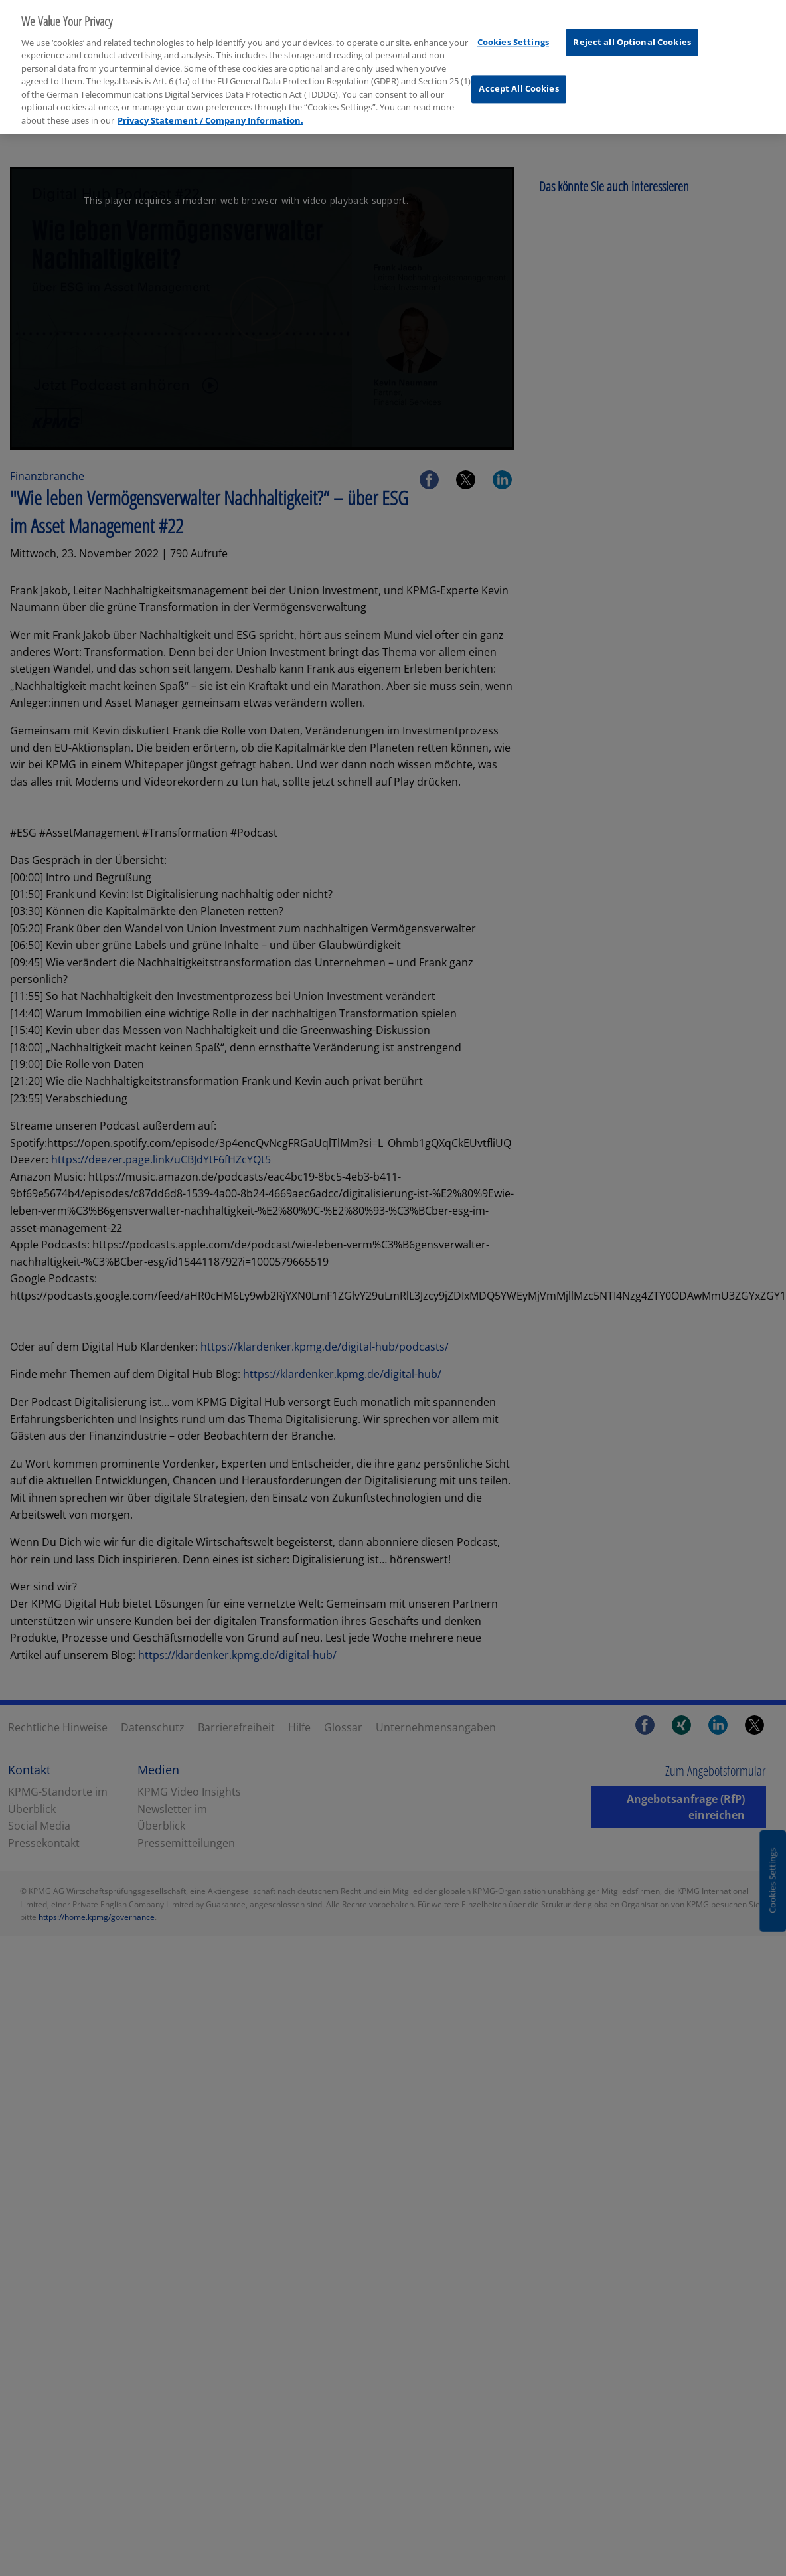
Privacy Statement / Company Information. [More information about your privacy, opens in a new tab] (210, 108)
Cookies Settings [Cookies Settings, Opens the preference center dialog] (513, 30)
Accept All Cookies (518, 77)
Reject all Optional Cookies (632, 30)
